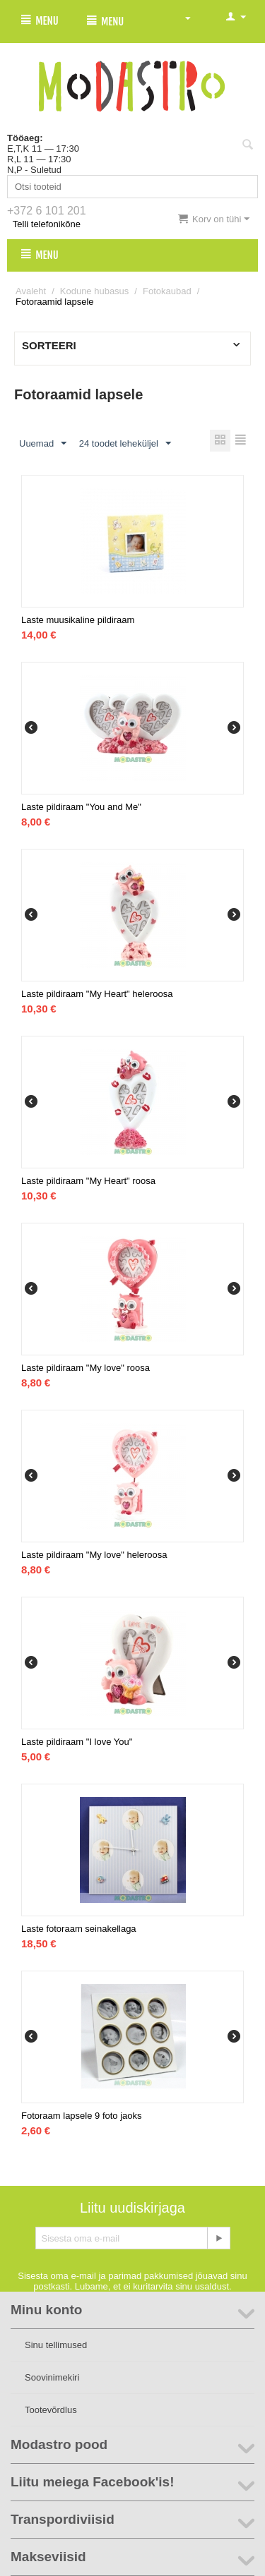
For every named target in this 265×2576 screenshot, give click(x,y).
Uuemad (42, 444)
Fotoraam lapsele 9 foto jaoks (81, 2115)
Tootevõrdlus (51, 2410)
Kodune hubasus (94, 291)
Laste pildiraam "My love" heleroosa (94, 1554)
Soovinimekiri (52, 2377)
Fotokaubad (167, 291)
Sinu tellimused (56, 2345)
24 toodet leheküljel (125, 444)
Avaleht (31, 291)
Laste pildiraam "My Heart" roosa (88, 1180)
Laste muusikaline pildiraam (77, 620)
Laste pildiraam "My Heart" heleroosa (96, 993)
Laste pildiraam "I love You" (76, 1741)
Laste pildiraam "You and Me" (81, 807)
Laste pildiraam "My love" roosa (85, 1367)
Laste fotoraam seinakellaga (78, 1928)
